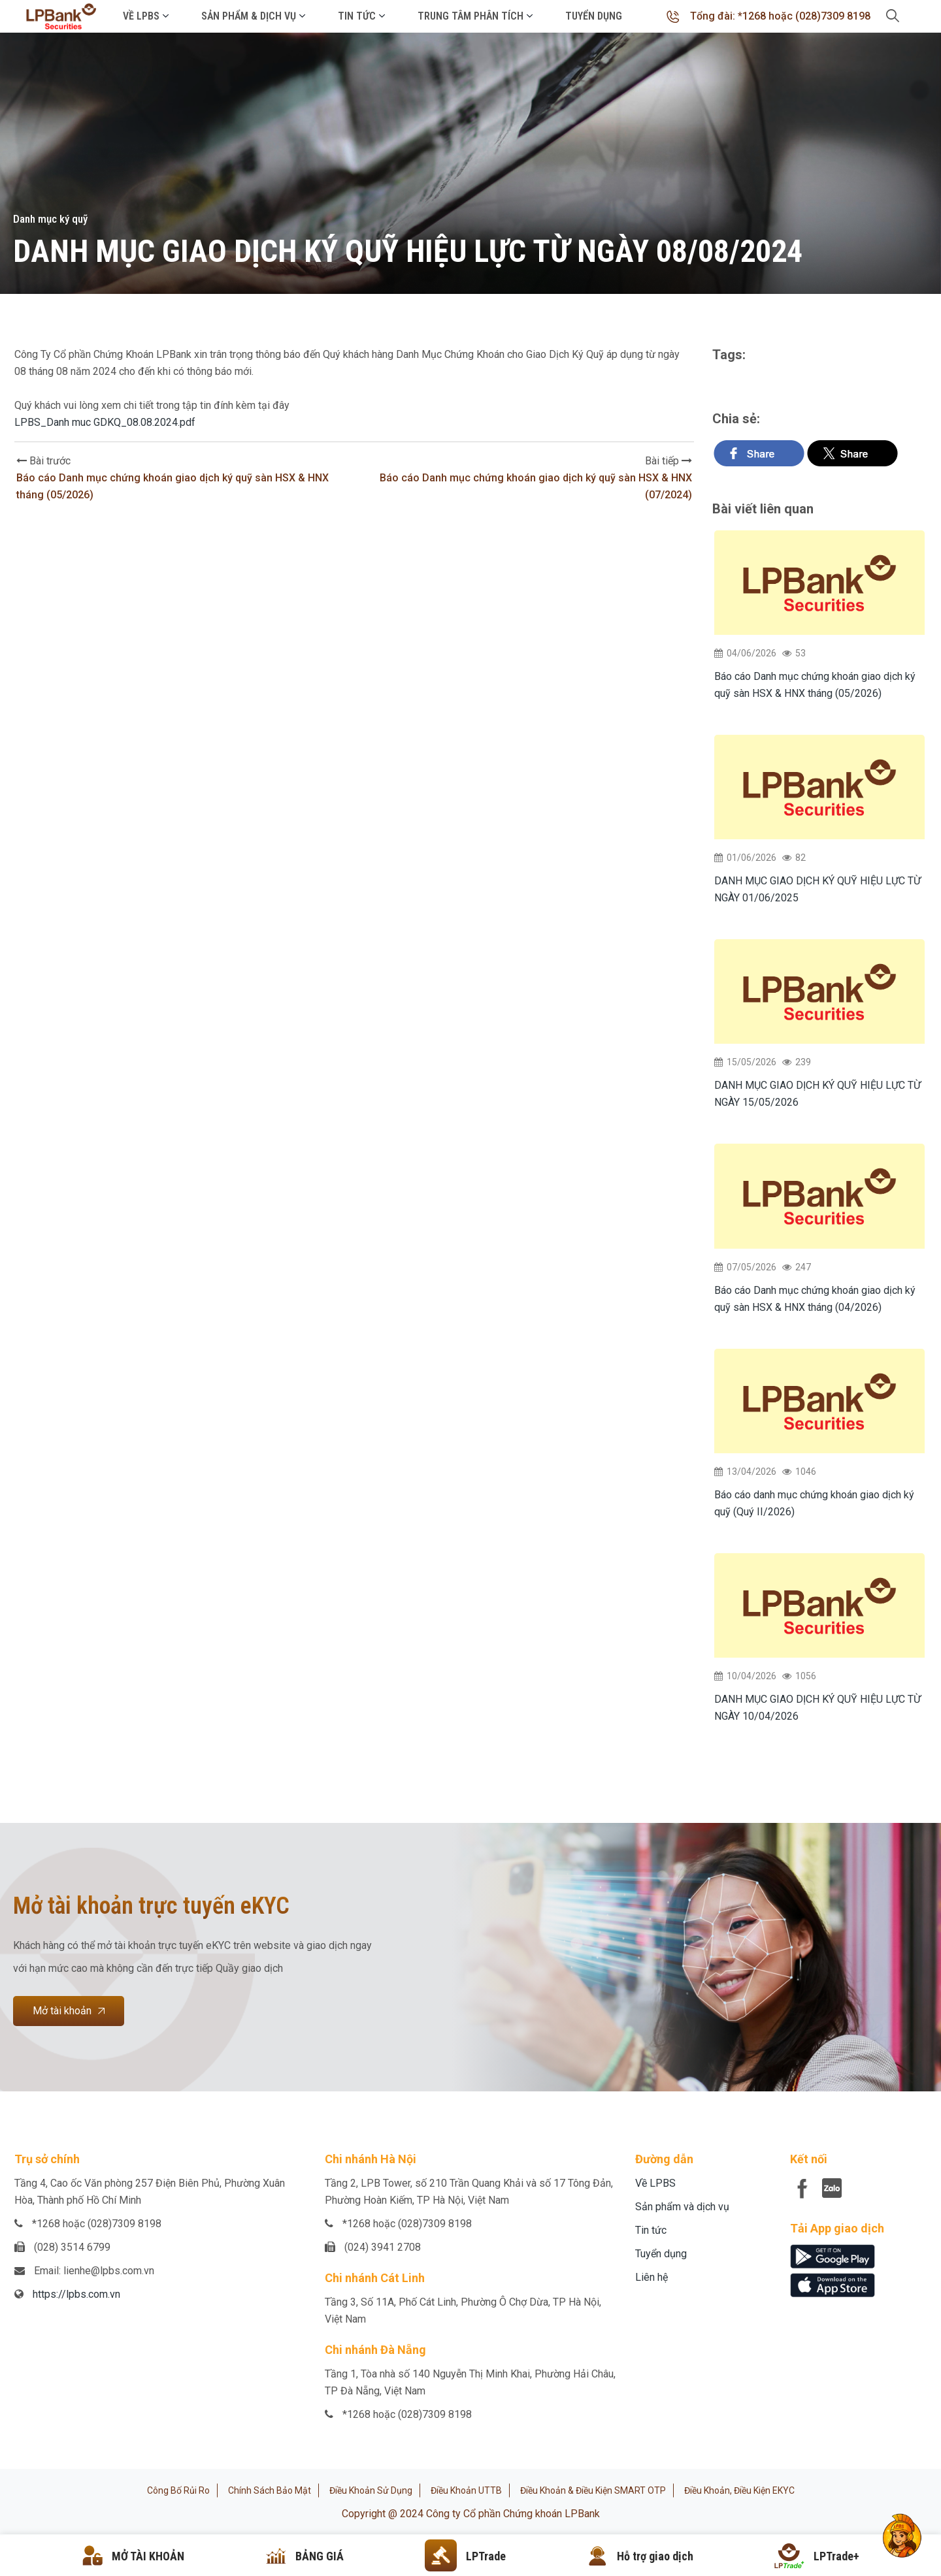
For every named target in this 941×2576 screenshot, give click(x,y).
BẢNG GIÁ (319, 2556)
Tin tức (357, 16)
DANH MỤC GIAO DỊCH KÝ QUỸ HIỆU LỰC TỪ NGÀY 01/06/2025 (817, 889)
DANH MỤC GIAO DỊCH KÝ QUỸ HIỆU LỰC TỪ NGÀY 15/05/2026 (817, 1093)
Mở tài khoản (69, 2010)
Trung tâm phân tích (470, 16)
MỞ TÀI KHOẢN (148, 2556)
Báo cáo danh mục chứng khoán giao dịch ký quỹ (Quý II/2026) (814, 1503)
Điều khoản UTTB (466, 2490)
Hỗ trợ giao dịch (655, 2556)
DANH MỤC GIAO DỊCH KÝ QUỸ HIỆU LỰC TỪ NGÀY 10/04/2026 (817, 1707)
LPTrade (486, 2556)
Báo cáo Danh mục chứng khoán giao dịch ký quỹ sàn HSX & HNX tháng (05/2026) (815, 685)
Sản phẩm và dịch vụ (682, 2206)
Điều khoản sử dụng (370, 2490)
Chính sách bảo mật (269, 2490)
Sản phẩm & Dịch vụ (248, 16)
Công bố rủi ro (178, 2490)
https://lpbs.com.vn (76, 2294)
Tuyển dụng (593, 16)
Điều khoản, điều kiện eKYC (739, 2490)
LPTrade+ (836, 2556)
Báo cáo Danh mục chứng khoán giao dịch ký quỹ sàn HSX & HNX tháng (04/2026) (815, 1298)
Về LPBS (141, 16)
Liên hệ (651, 2277)
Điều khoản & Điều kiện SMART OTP (593, 2490)
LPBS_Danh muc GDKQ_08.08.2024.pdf (104, 422)
